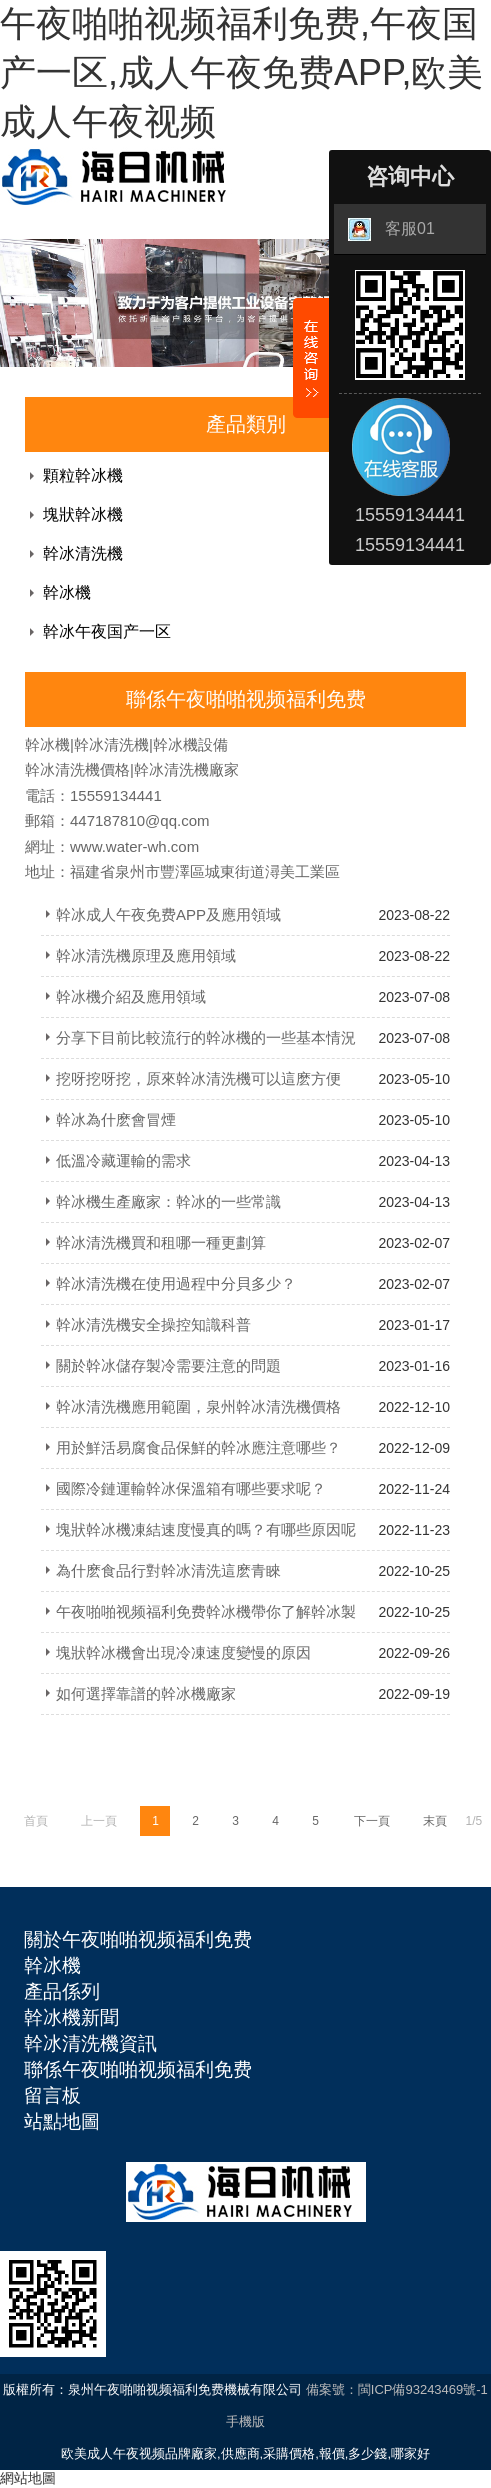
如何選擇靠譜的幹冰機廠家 (146, 1693)
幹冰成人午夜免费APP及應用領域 (168, 914)
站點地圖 (62, 2121)
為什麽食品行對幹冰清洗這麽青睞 (168, 1570)
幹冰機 (67, 592)
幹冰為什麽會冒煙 (116, 1119)
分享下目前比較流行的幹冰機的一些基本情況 (206, 1037)
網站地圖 (28, 2478)
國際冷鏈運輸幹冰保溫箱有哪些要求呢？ (191, 1488)
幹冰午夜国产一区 (107, 631)
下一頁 (372, 1821)
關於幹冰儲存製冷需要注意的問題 (168, 1365)
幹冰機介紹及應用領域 (131, 996)
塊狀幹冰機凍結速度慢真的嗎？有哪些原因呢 (206, 1529)
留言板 (52, 2095)
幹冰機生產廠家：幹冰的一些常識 (168, 1201)
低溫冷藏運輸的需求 (123, 1160)
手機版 (245, 2421)
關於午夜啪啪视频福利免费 (138, 1939)
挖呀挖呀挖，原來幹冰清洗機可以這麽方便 (198, 1078)
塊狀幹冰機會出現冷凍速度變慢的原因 (183, 1652)
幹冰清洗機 (83, 553)
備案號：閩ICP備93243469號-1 (397, 2389)
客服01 (391, 229)
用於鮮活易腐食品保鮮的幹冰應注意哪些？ (198, 1447)
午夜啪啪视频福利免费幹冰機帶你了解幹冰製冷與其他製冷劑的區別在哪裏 (198, 1617)
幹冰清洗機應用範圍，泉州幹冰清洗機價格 (198, 1406)
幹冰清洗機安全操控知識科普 (153, 1324)
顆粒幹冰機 (83, 475)
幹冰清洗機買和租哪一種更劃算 (161, 1242)
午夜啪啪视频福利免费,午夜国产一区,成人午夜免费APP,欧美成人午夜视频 (241, 72)
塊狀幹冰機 (83, 514)
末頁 (435, 1821)
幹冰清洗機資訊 (90, 2043)
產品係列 (62, 1991)
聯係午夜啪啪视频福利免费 (138, 2069)
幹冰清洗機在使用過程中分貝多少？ (176, 1283)
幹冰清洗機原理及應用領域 (146, 955)
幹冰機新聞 (71, 2017)
